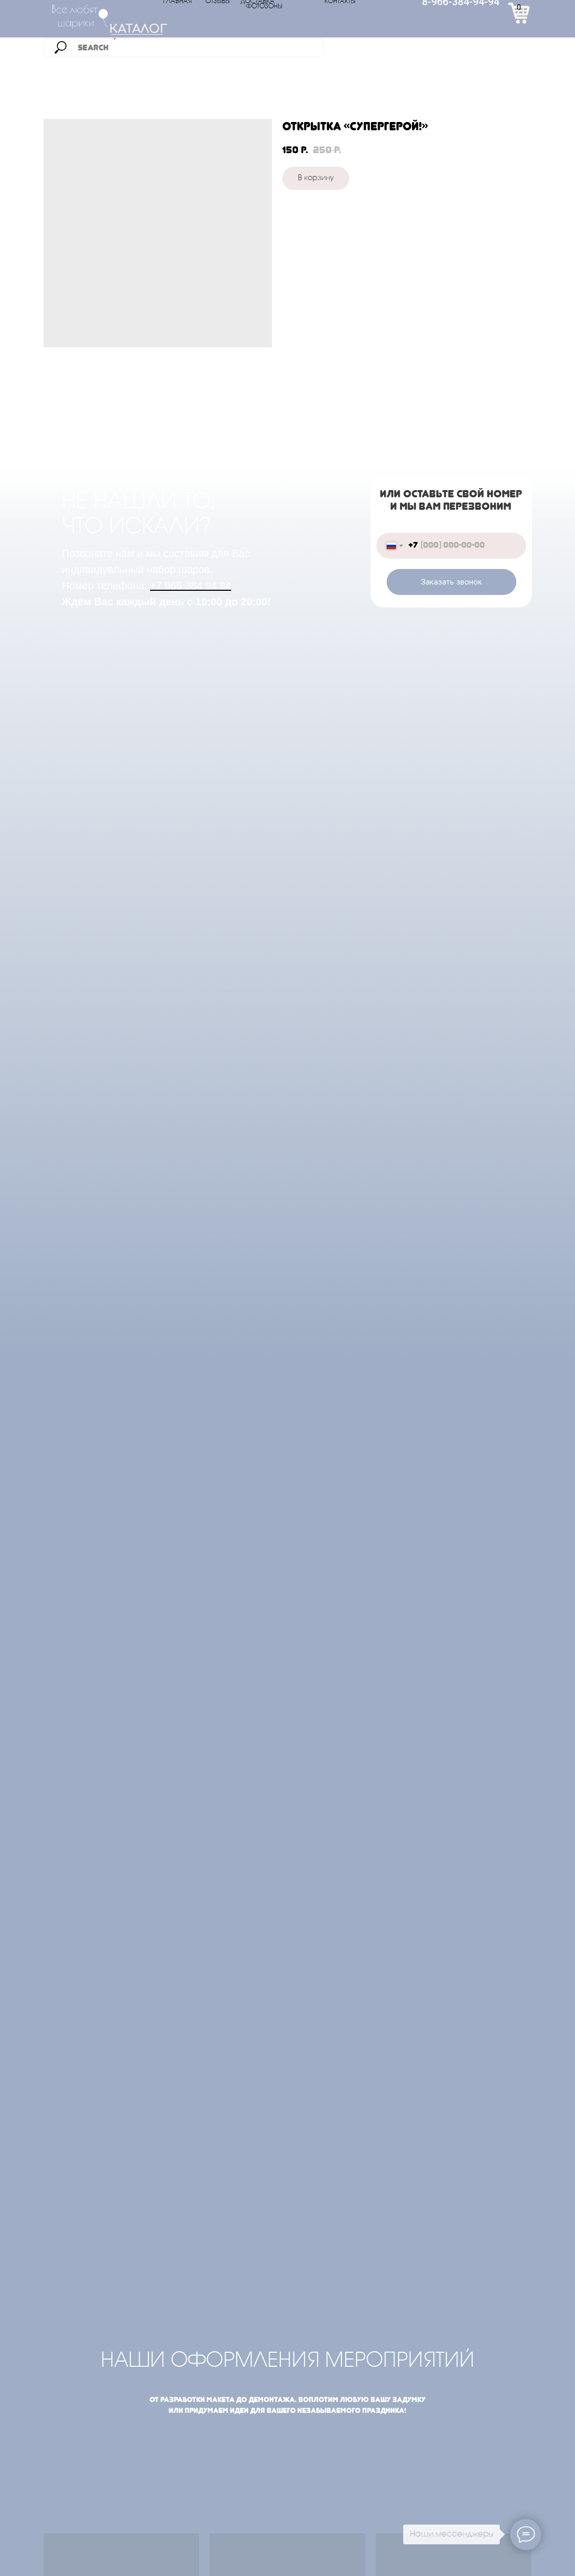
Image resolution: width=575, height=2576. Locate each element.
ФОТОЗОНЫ (264, 7)
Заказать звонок (451, 582)
